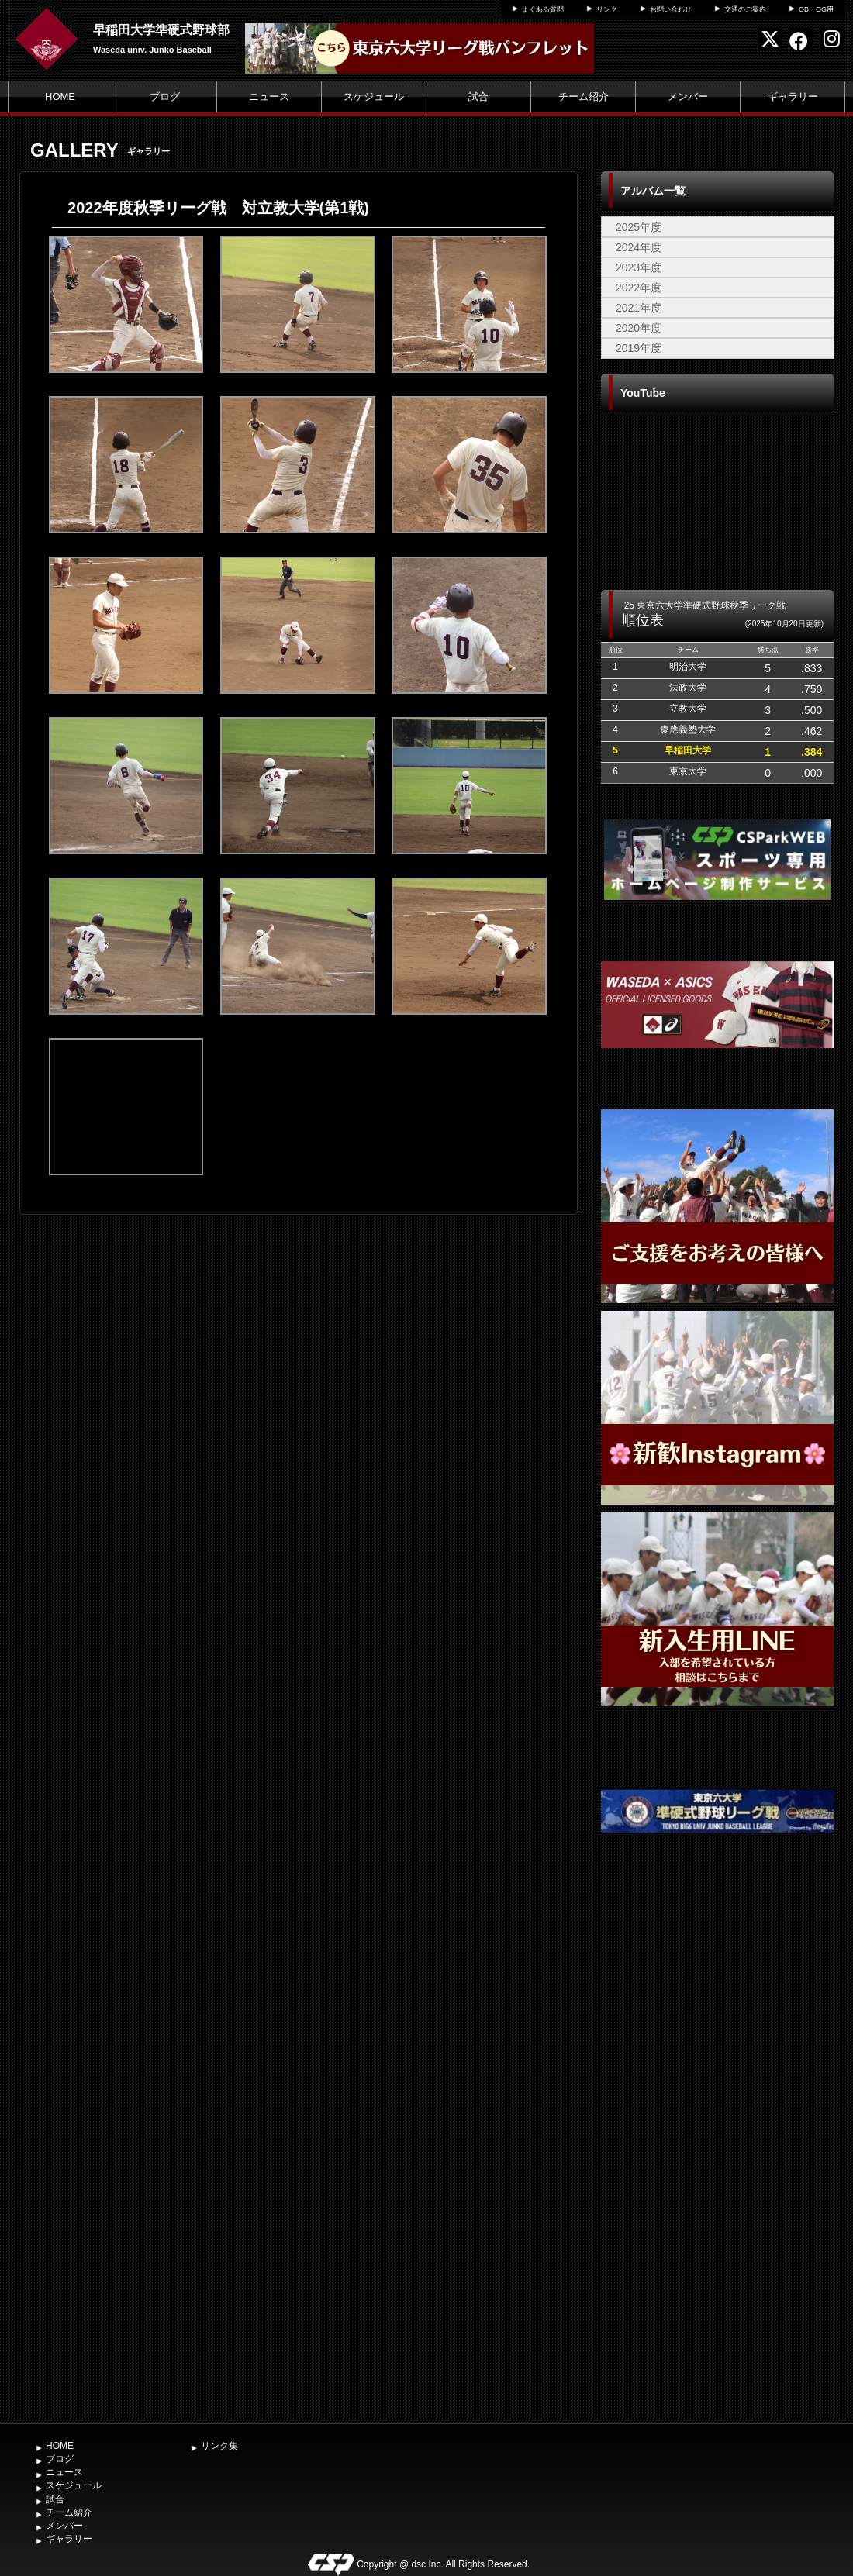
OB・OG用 (816, 9)
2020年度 (638, 328)
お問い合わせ (671, 9)
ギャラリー (793, 96)
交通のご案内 (745, 9)
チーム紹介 (583, 96)
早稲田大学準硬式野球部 (161, 29)
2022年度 (638, 287)
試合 (478, 96)
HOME (60, 96)
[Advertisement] (717, 2163)
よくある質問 (543, 9)
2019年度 (638, 348)
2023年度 (638, 267)
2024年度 (638, 247)
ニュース (269, 96)
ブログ (165, 96)
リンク (606, 9)
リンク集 (219, 2445)
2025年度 (638, 227)
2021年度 (638, 308)
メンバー (688, 96)
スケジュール (374, 96)
